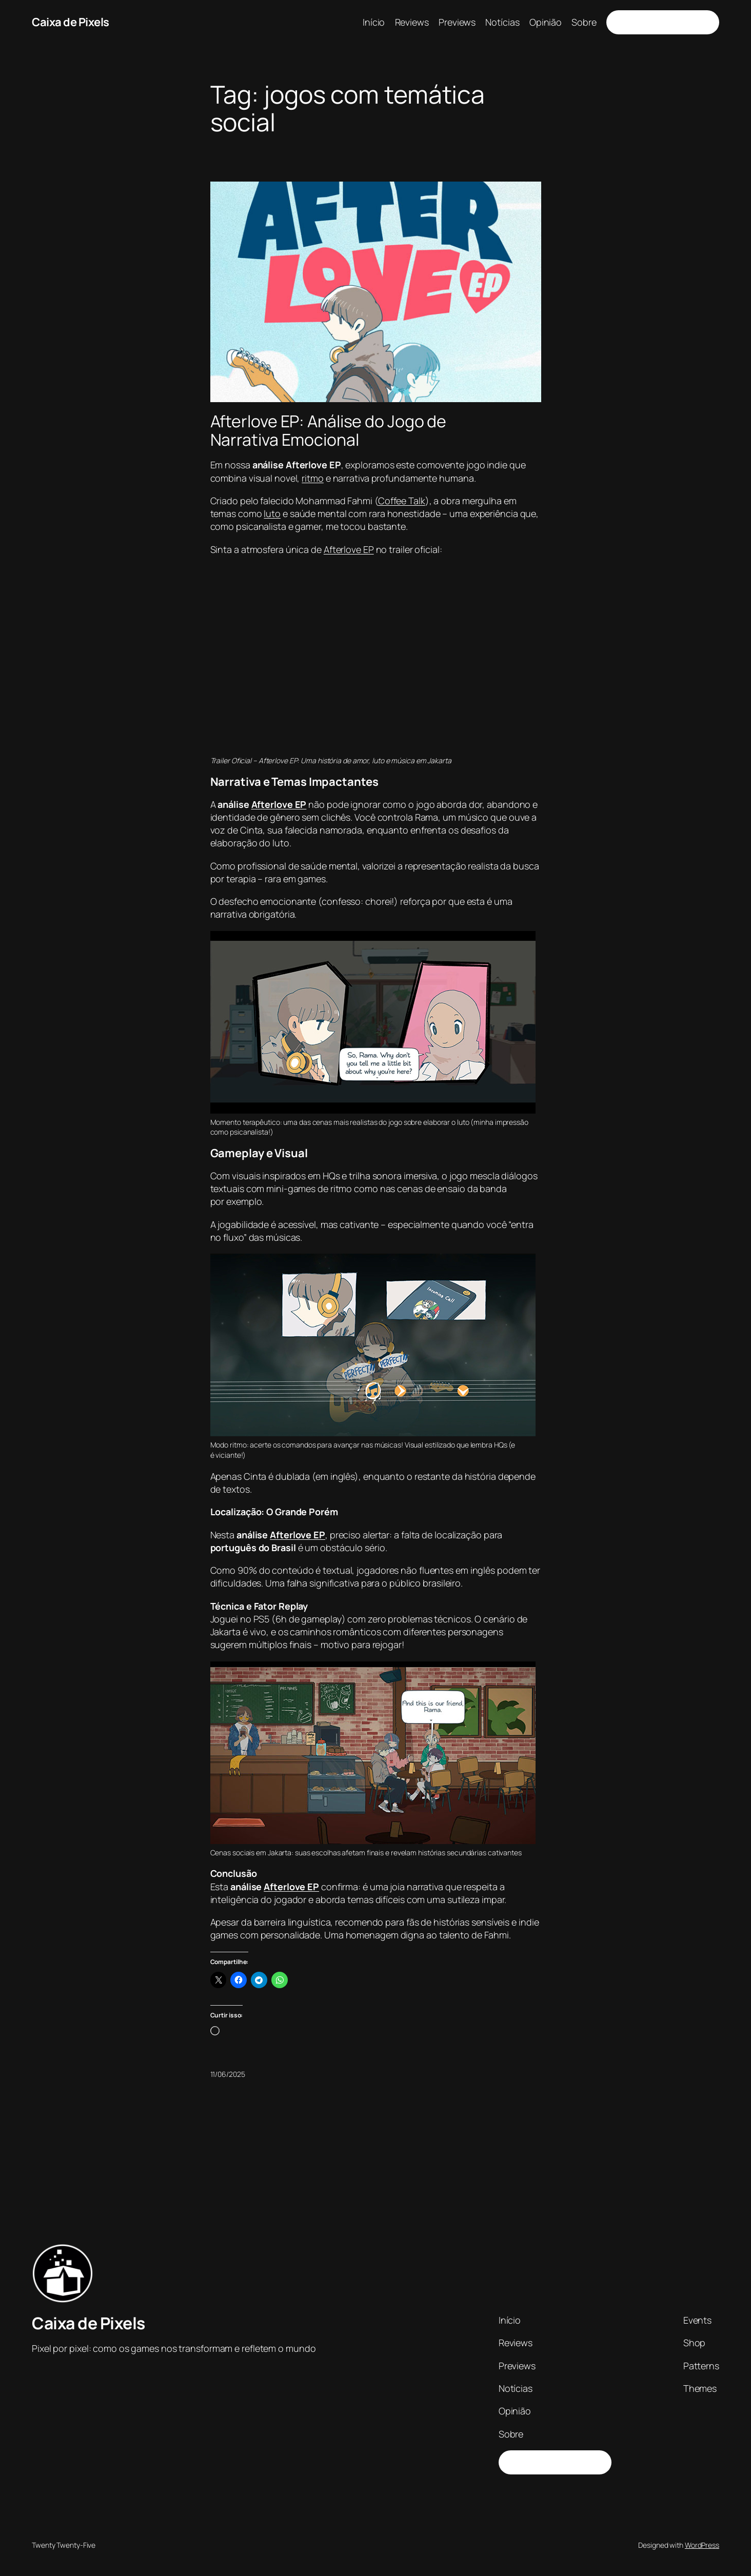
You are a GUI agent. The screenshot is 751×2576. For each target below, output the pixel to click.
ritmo (313, 478)
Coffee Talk (401, 500)
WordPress (702, 2545)
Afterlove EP (349, 549)
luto (272, 513)
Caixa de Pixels (70, 22)
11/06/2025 (227, 2074)
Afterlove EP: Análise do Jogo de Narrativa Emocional (328, 430)
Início (374, 22)
